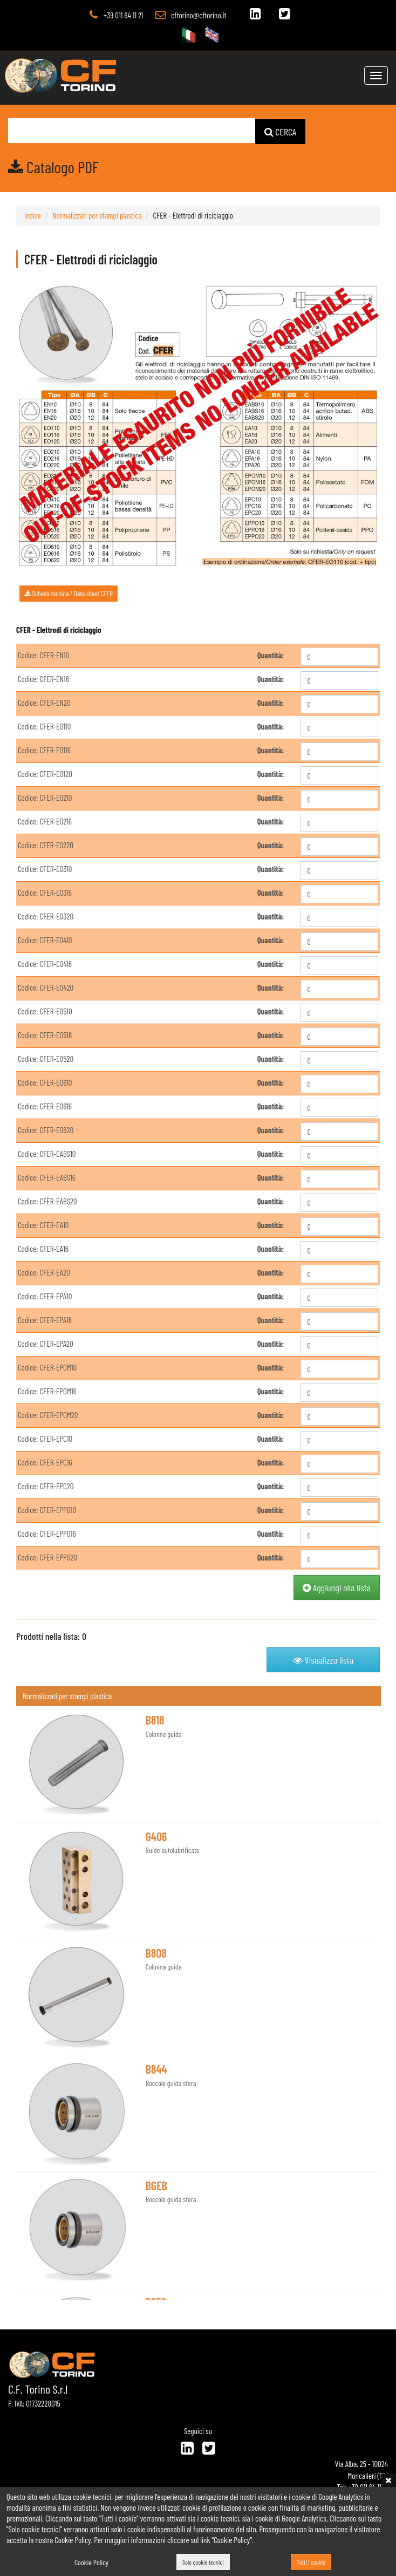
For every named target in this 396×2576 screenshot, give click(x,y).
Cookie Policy (91, 2562)
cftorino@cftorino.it (198, 15)
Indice (32, 215)
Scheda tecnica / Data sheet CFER (68, 593)
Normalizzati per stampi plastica (96, 215)
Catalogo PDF (53, 166)
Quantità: (270, 654)
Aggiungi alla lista (337, 1587)
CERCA (280, 131)
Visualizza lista (323, 1659)
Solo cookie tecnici (203, 2562)
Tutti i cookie (311, 2562)
